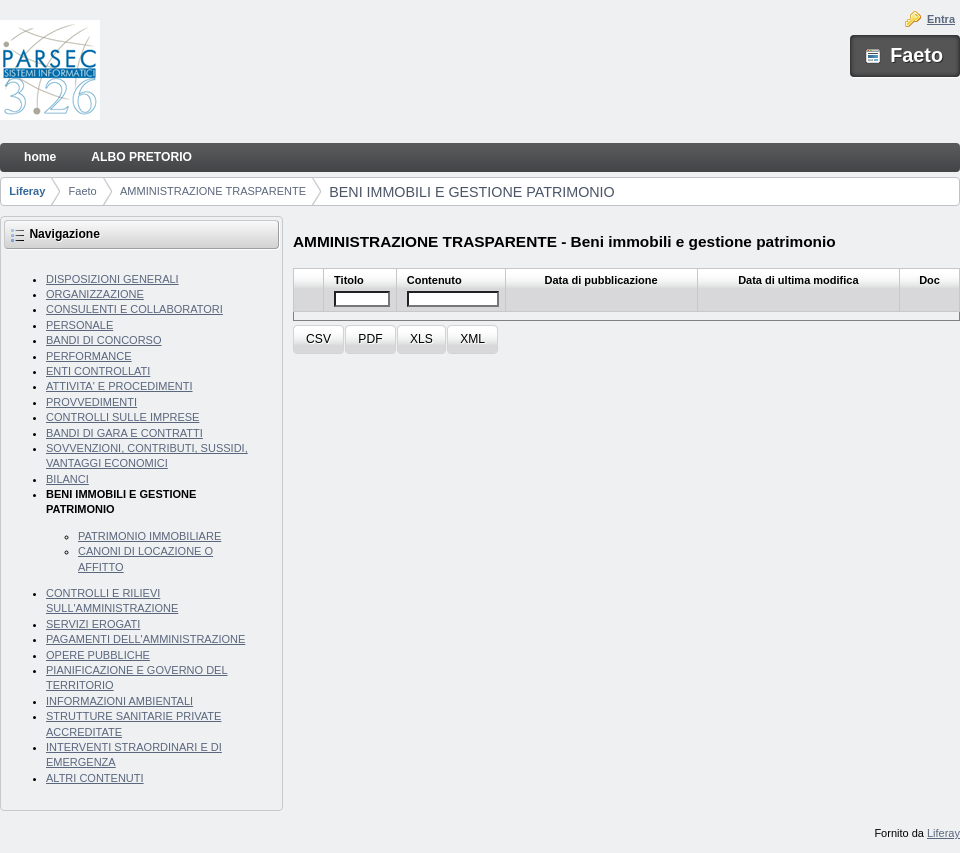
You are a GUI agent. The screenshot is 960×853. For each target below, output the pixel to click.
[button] (318, 339)
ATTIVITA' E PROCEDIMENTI (119, 386)
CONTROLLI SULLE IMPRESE (122, 417)
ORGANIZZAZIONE (95, 294)
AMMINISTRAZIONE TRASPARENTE (213, 191)
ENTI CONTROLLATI (98, 371)
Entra (941, 19)
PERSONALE (79, 325)
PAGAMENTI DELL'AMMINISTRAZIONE (145, 639)
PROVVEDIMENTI (91, 402)
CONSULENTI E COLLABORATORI (134, 309)
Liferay (27, 191)
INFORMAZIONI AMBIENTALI (119, 701)
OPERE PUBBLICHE (98, 655)
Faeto (83, 191)
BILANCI (67, 479)
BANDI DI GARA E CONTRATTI (124, 433)
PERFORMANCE (89, 356)
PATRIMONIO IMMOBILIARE (149, 536)
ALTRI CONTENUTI (95, 778)
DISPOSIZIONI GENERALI (112, 279)
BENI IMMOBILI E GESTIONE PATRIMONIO (471, 192)
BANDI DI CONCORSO (104, 340)
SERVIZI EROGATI (93, 624)
